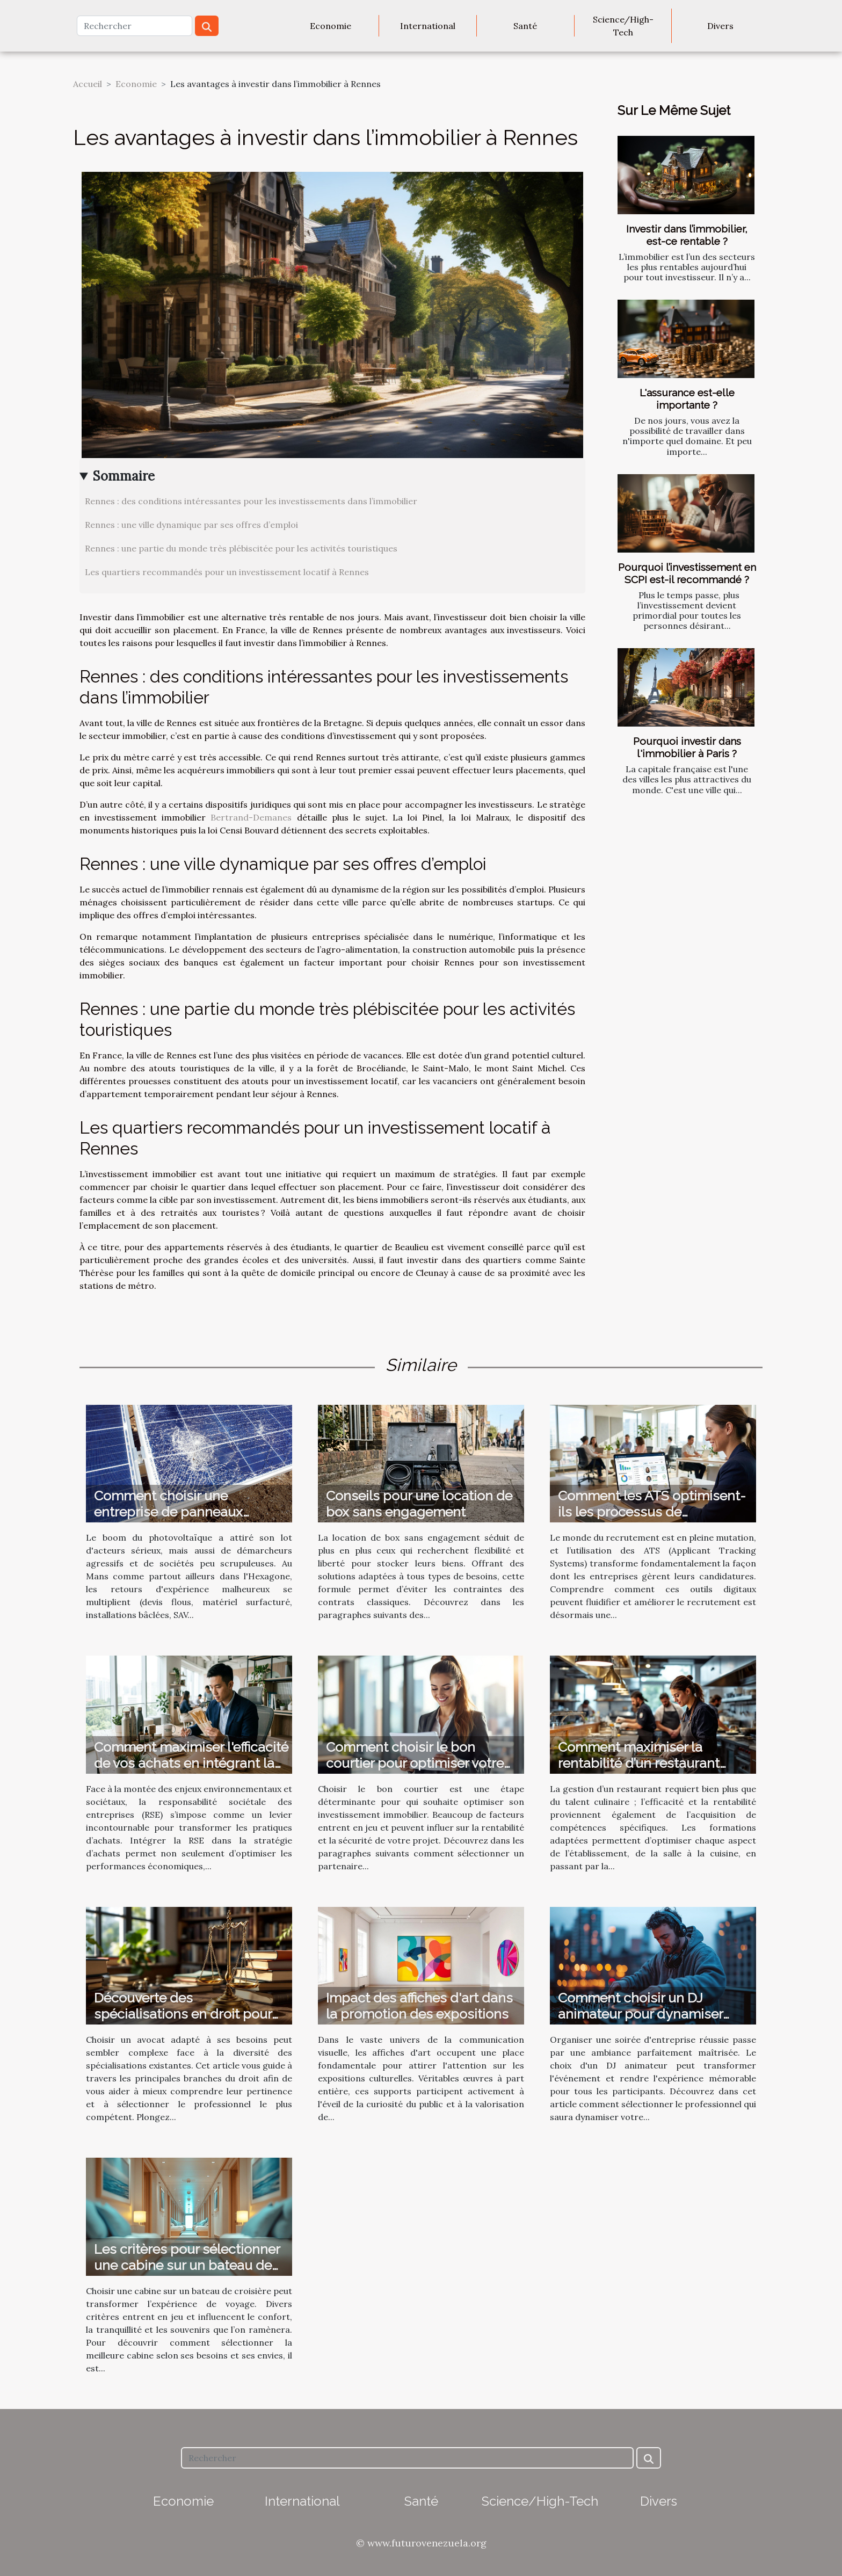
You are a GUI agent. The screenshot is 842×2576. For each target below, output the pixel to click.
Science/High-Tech (623, 26)
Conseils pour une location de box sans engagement (419, 1503)
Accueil (87, 83)
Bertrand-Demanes (251, 817)
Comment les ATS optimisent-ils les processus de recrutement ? (652, 1511)
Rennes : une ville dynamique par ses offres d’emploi (191, 524)
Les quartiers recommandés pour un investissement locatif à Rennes (227, 572)
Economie (330, 25)
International (427, 25)
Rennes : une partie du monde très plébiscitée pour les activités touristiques (241, 548)
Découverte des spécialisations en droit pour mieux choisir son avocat (183, 2014)
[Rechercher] (134, 26)
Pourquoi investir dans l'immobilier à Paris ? (687, 747)
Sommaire (124, 476)
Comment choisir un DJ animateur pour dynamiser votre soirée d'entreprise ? (640, 2014)
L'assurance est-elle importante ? (687, 399)
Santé (525, 25)
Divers (720, 25)
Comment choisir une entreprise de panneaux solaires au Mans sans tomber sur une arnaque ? (187, 1519)
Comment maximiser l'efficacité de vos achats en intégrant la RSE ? (191, 1763)
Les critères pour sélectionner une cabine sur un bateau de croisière (187, 2265)
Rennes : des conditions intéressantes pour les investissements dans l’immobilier (251, 501)
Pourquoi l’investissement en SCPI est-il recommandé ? (687, 573)
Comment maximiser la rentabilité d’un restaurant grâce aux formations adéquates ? (639, 1771)
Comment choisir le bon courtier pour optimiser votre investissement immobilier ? (415, 1763)
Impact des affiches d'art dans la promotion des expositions (419, 2006)
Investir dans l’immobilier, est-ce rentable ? (686, 235)
